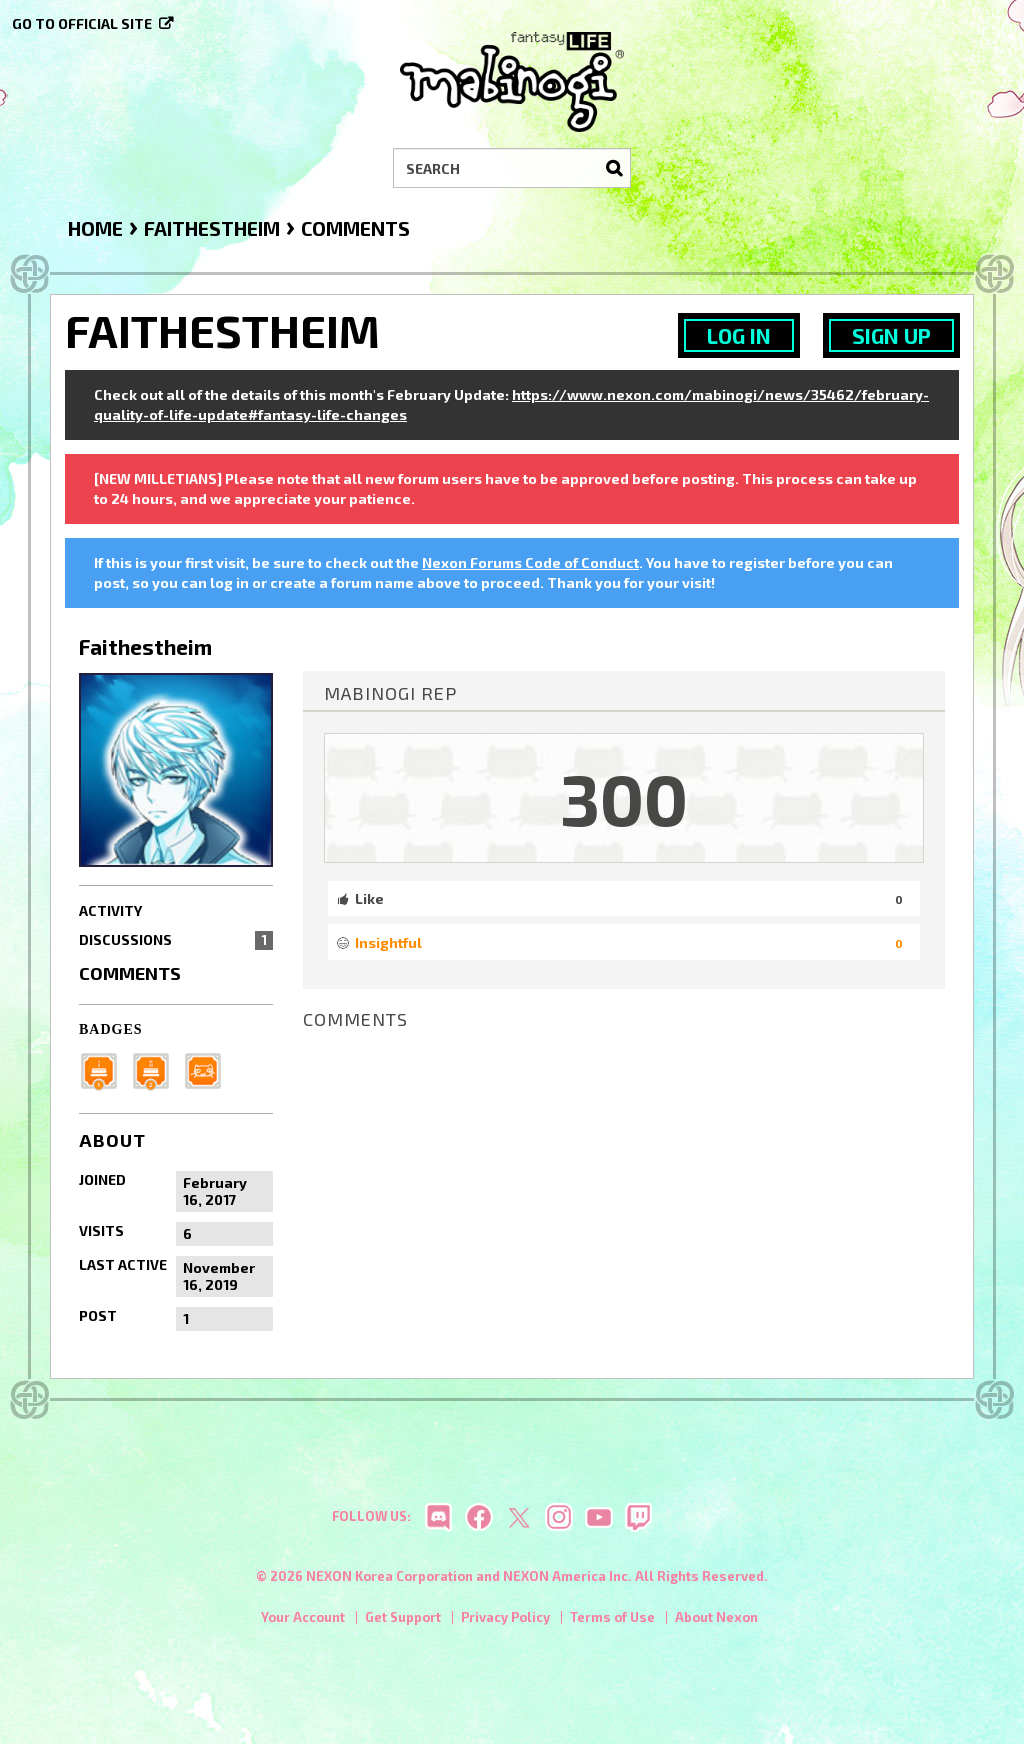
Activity (110, 910)
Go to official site (82, 23)
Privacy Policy (505, 1623)
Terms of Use (612, 1623)
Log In (739, 335)
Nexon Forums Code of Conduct (530, 562)
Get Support (403, 1623)
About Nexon (716, 1623)
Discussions (176, 940)
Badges (111, 1029)
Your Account (303, 1623)
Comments (130, 973)
